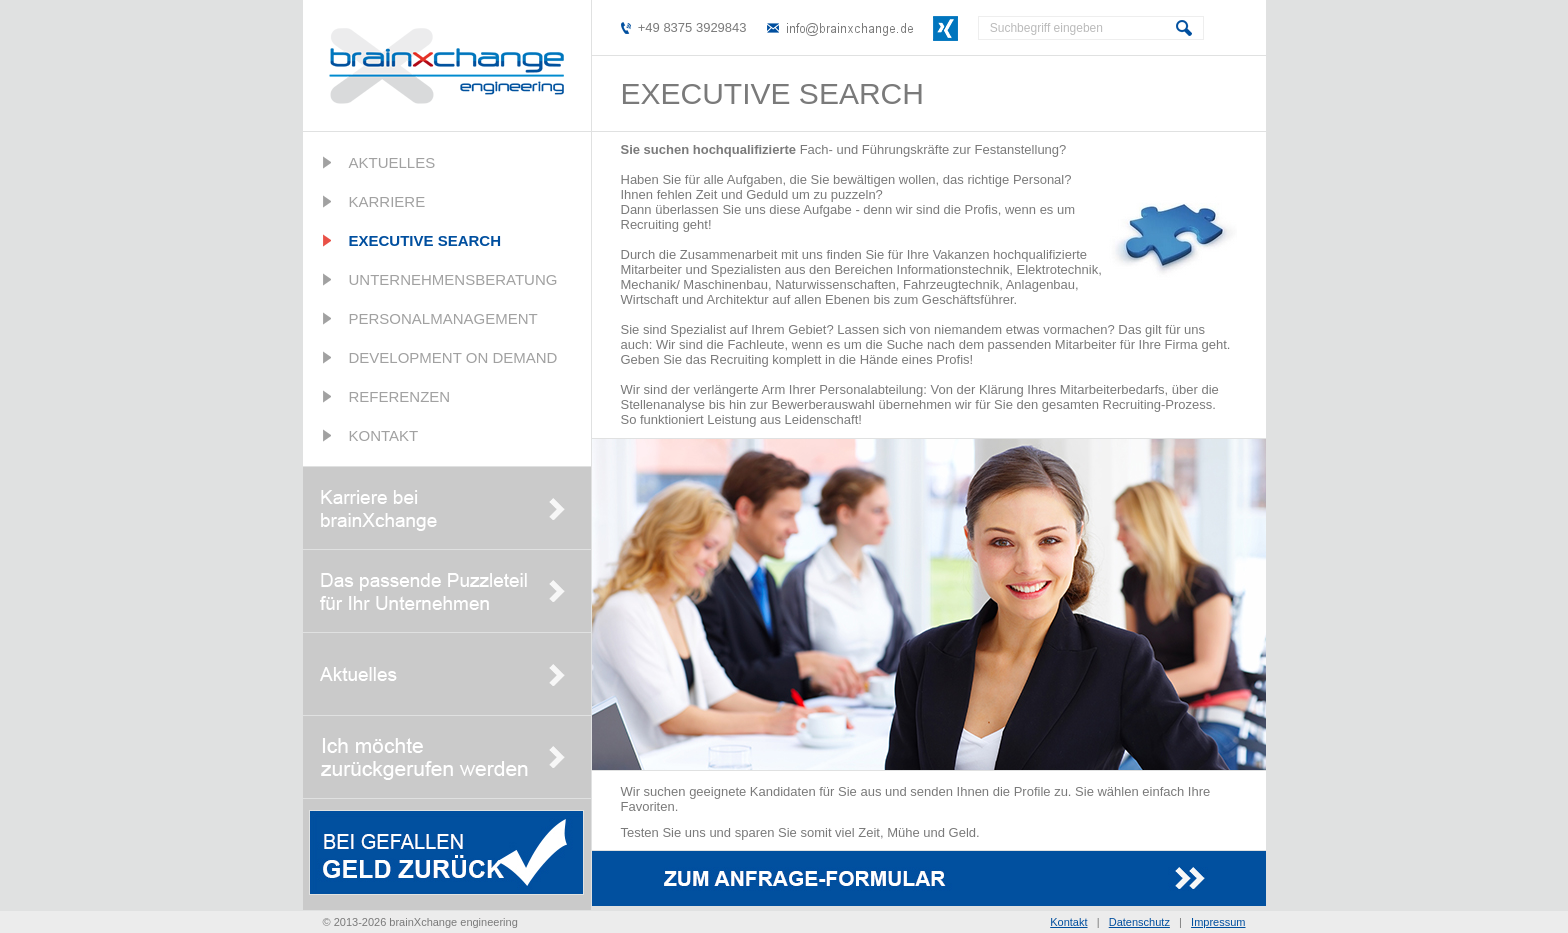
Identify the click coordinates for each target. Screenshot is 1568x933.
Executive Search (425, 240)
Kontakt (384, 435)
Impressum (1218, 922)
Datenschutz (1139, 922)
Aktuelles (392, 162)
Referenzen (400, 396)
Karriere (387, 201)
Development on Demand (453, 357)
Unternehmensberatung (453, 279)
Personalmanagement (443, 318)
